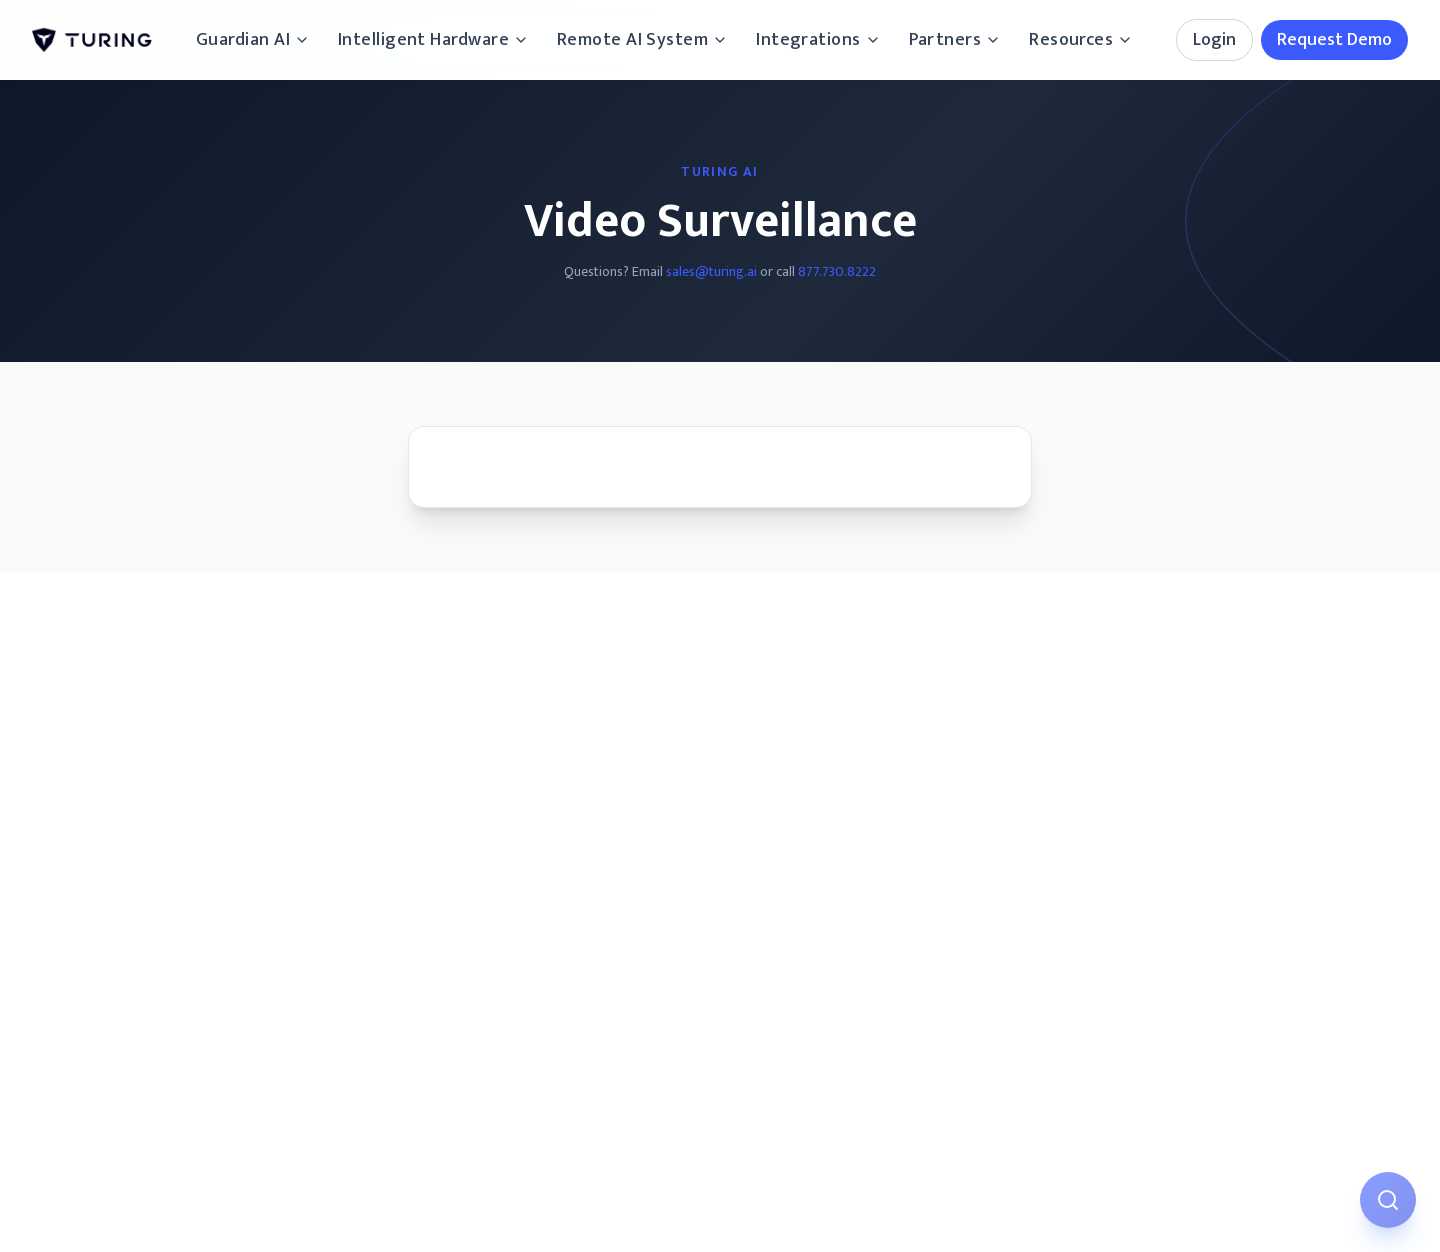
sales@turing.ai (711, 271)
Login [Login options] (1214, 40)
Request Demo (1334, 40)
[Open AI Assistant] (1388, 1200)
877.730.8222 (837, 271)
